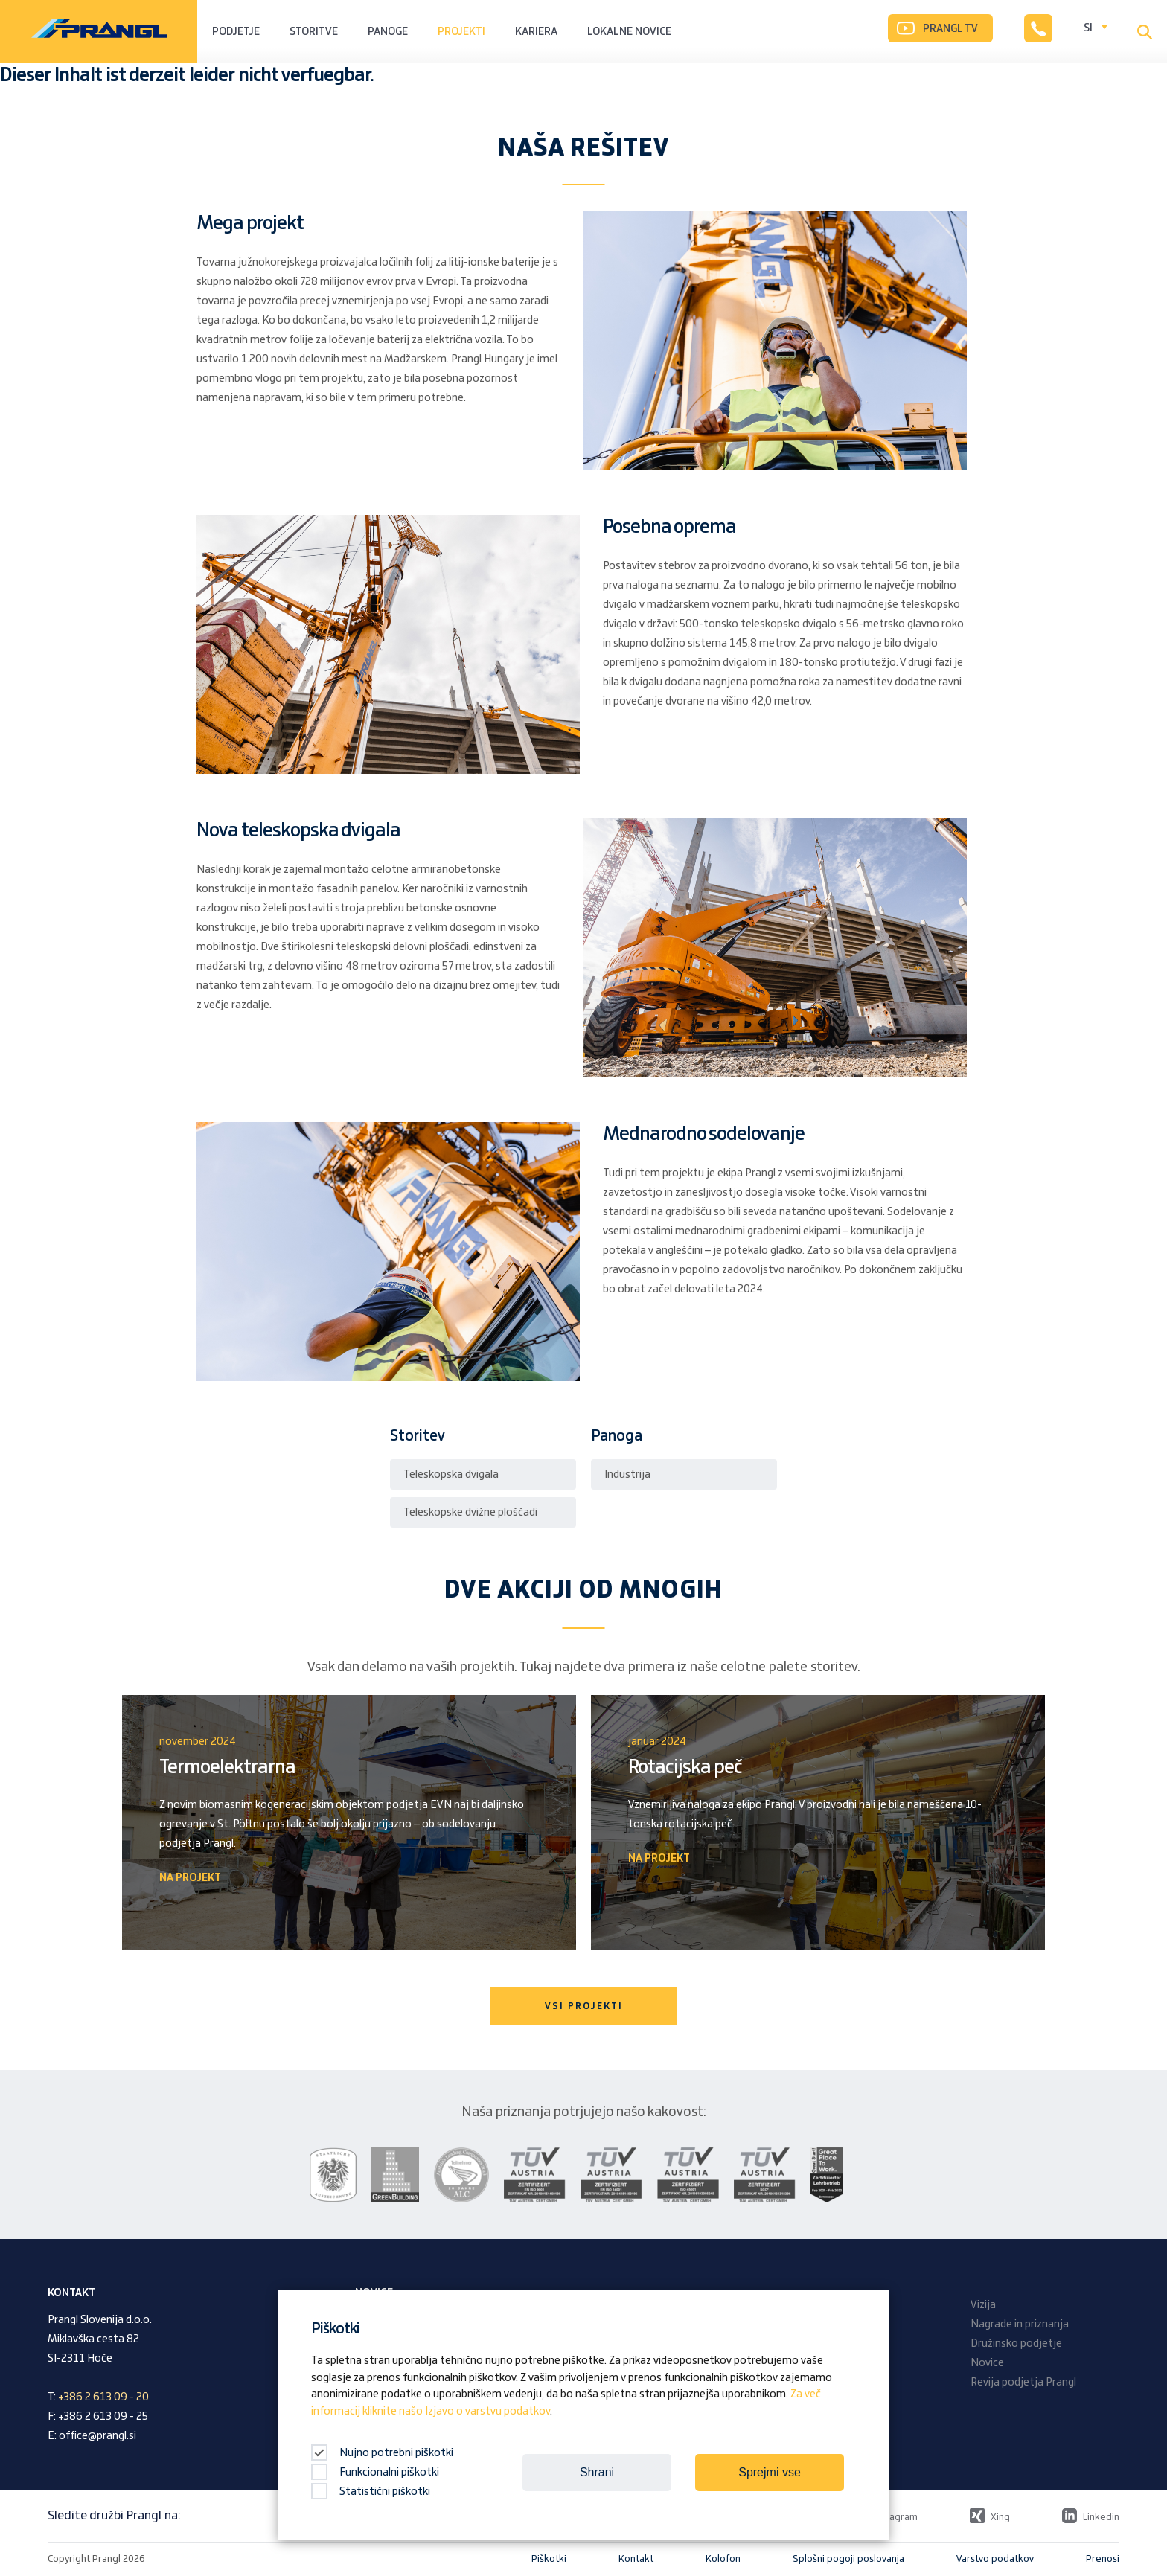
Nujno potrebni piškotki (382, 2453)
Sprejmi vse (769, 2472)
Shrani (597, 2472)
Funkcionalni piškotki (375, 2473)
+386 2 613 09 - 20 (103, 2397)
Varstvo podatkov (995, 2559)
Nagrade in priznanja (1020, 2324)
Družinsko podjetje (1016, 2344)
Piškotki (548, 2559)
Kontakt (635, 2559)
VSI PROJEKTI (584, 2006)
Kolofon (723, 2559)
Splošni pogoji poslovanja (848, 2559)
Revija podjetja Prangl (1023, 2382)
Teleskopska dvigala (451, 1475)
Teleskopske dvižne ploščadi (470, 1513)
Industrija (627, 1475)
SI (1088, 28)
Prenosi (1102, 2559)
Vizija (983, 2305)
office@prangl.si (97, 2436)
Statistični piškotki (370, 2492)
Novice (987, 2363)
